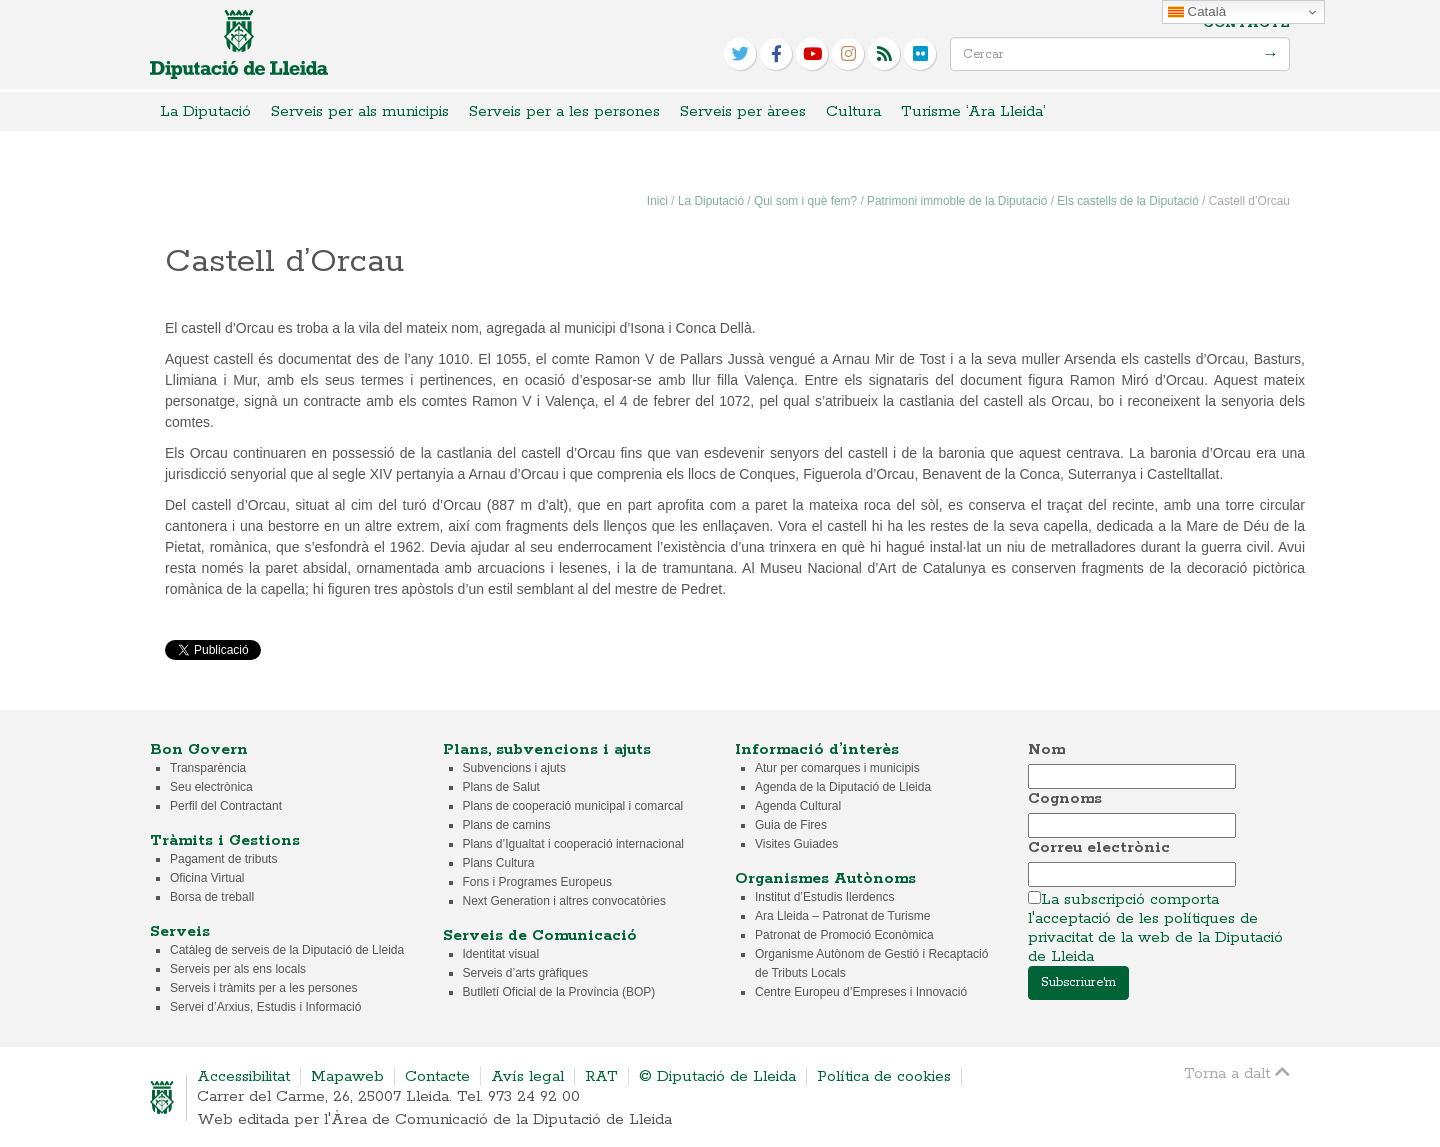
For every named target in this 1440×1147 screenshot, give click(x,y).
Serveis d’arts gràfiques (525, 973)
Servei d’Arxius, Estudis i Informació (265, 1007)
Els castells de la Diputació (1127, 201)
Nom (1046, 749)
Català (1197, 12)
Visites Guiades (796, 844)
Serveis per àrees (743, 111)
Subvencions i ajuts (514, 768)
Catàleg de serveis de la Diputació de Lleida (287, 950)
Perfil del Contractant (226, 806)
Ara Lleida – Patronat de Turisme (842, 916)
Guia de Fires (791, 825)
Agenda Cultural (798, 806)
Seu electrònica (211, 787)
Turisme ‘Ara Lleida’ (973, 111)
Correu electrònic (1099, 847)
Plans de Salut (501, 787)
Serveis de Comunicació (540, 935)
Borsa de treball (212, 897)
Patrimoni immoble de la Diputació (957, 201)
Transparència (208, 768)
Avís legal (527, 1076)
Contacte (1246, 23)
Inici (657, 201)
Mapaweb (347, 1076)
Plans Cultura (499, 863)
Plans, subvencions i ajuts (547, 749)
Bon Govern (199, 749)
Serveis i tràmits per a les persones (263, 988)
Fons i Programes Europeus (537, 882)
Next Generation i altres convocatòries (564, 901)
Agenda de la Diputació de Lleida (843, 787)
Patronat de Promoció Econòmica (844, 935)
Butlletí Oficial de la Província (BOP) (559, 992)
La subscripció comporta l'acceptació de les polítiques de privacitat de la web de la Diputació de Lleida (1155, 928)
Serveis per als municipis (360, 111)
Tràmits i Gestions (225, 840)
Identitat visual (501, 954)
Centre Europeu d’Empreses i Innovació (861, 992)
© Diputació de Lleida (717, 1076)
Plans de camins (507, 825)
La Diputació (205, 111)
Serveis (180, 931)
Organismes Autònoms (825, 878)
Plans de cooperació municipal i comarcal (573, 806)
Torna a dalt (1237, 1072)
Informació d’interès (817, 749)
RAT (601, 1076)
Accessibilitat (243, 1076)
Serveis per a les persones (564, 111)
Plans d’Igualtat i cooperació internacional (573, 844)
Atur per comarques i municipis (837, 768)
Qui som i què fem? (805, 201)
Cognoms (1065, 798)
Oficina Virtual (207, 878)
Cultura (853, 111)
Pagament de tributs (223, 859)
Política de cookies (884, 1076)
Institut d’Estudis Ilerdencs (824, 897)
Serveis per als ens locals (238, 969)
